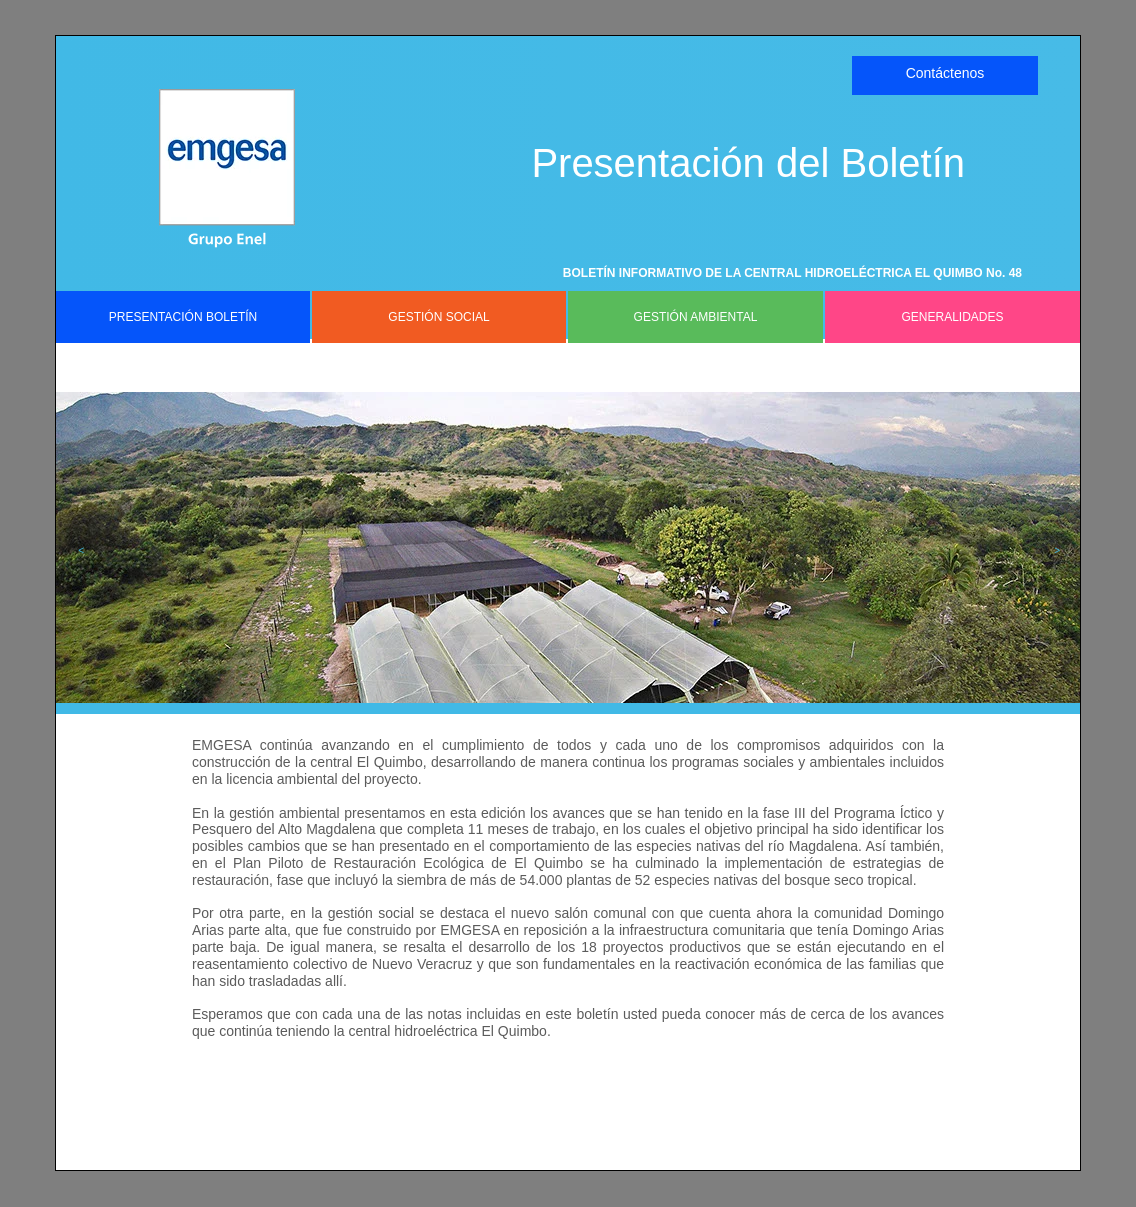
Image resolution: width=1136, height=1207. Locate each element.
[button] (76, 551)
